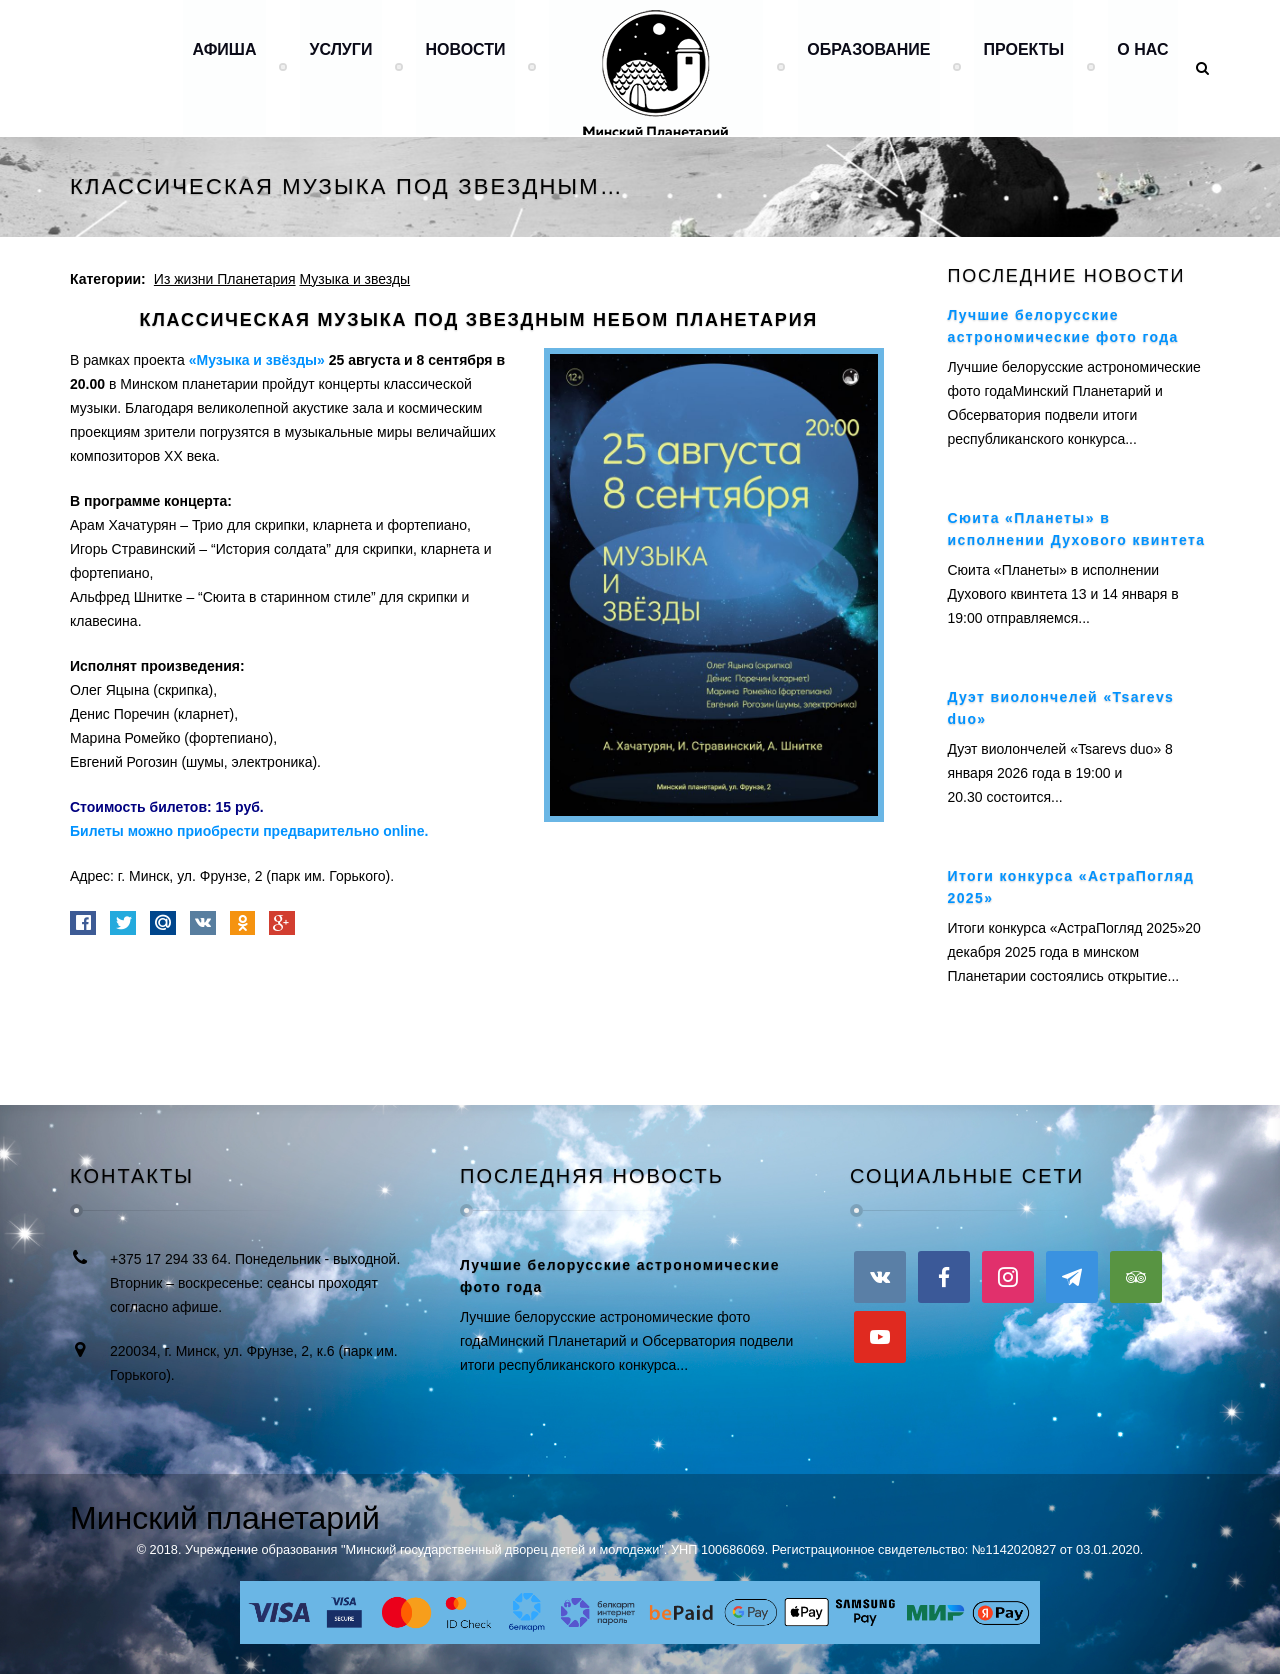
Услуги (336, 67)
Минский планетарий (225, 1518)
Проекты (1022, 67)
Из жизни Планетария (225, 279)
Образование (866, 67)
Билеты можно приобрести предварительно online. (249, 831)
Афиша (219, 67)
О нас (1142, 67)
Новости (461, 67)
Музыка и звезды (354, 279)
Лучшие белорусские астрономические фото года (620, 1276)
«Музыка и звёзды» (257, 360)
